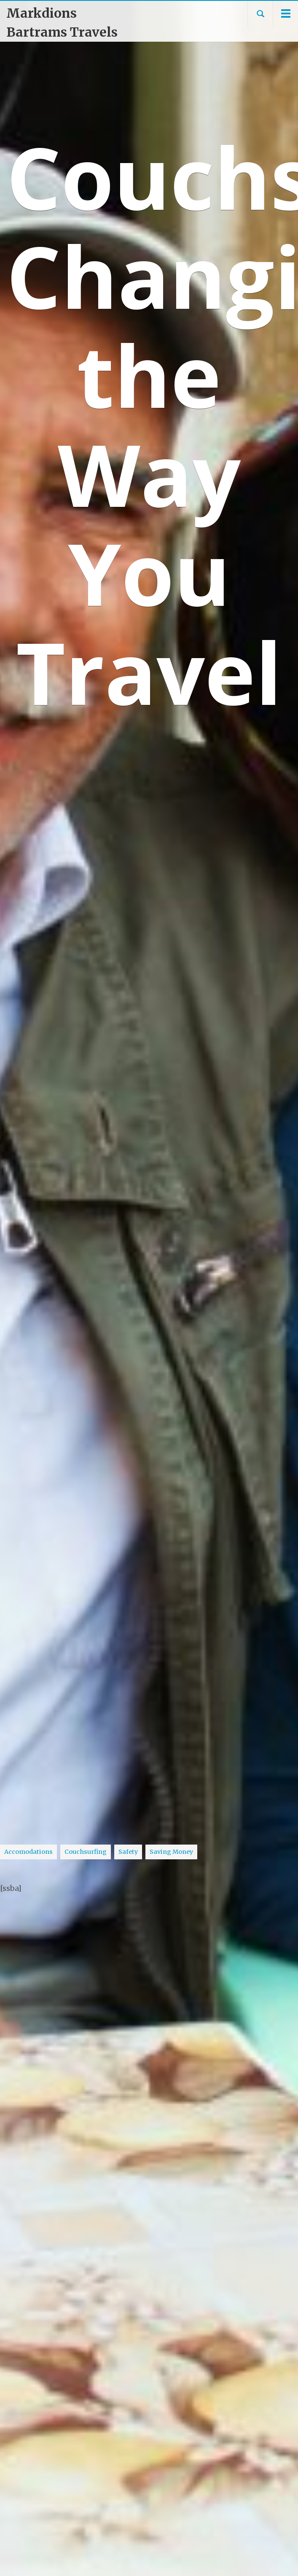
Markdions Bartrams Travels (62, 22)
